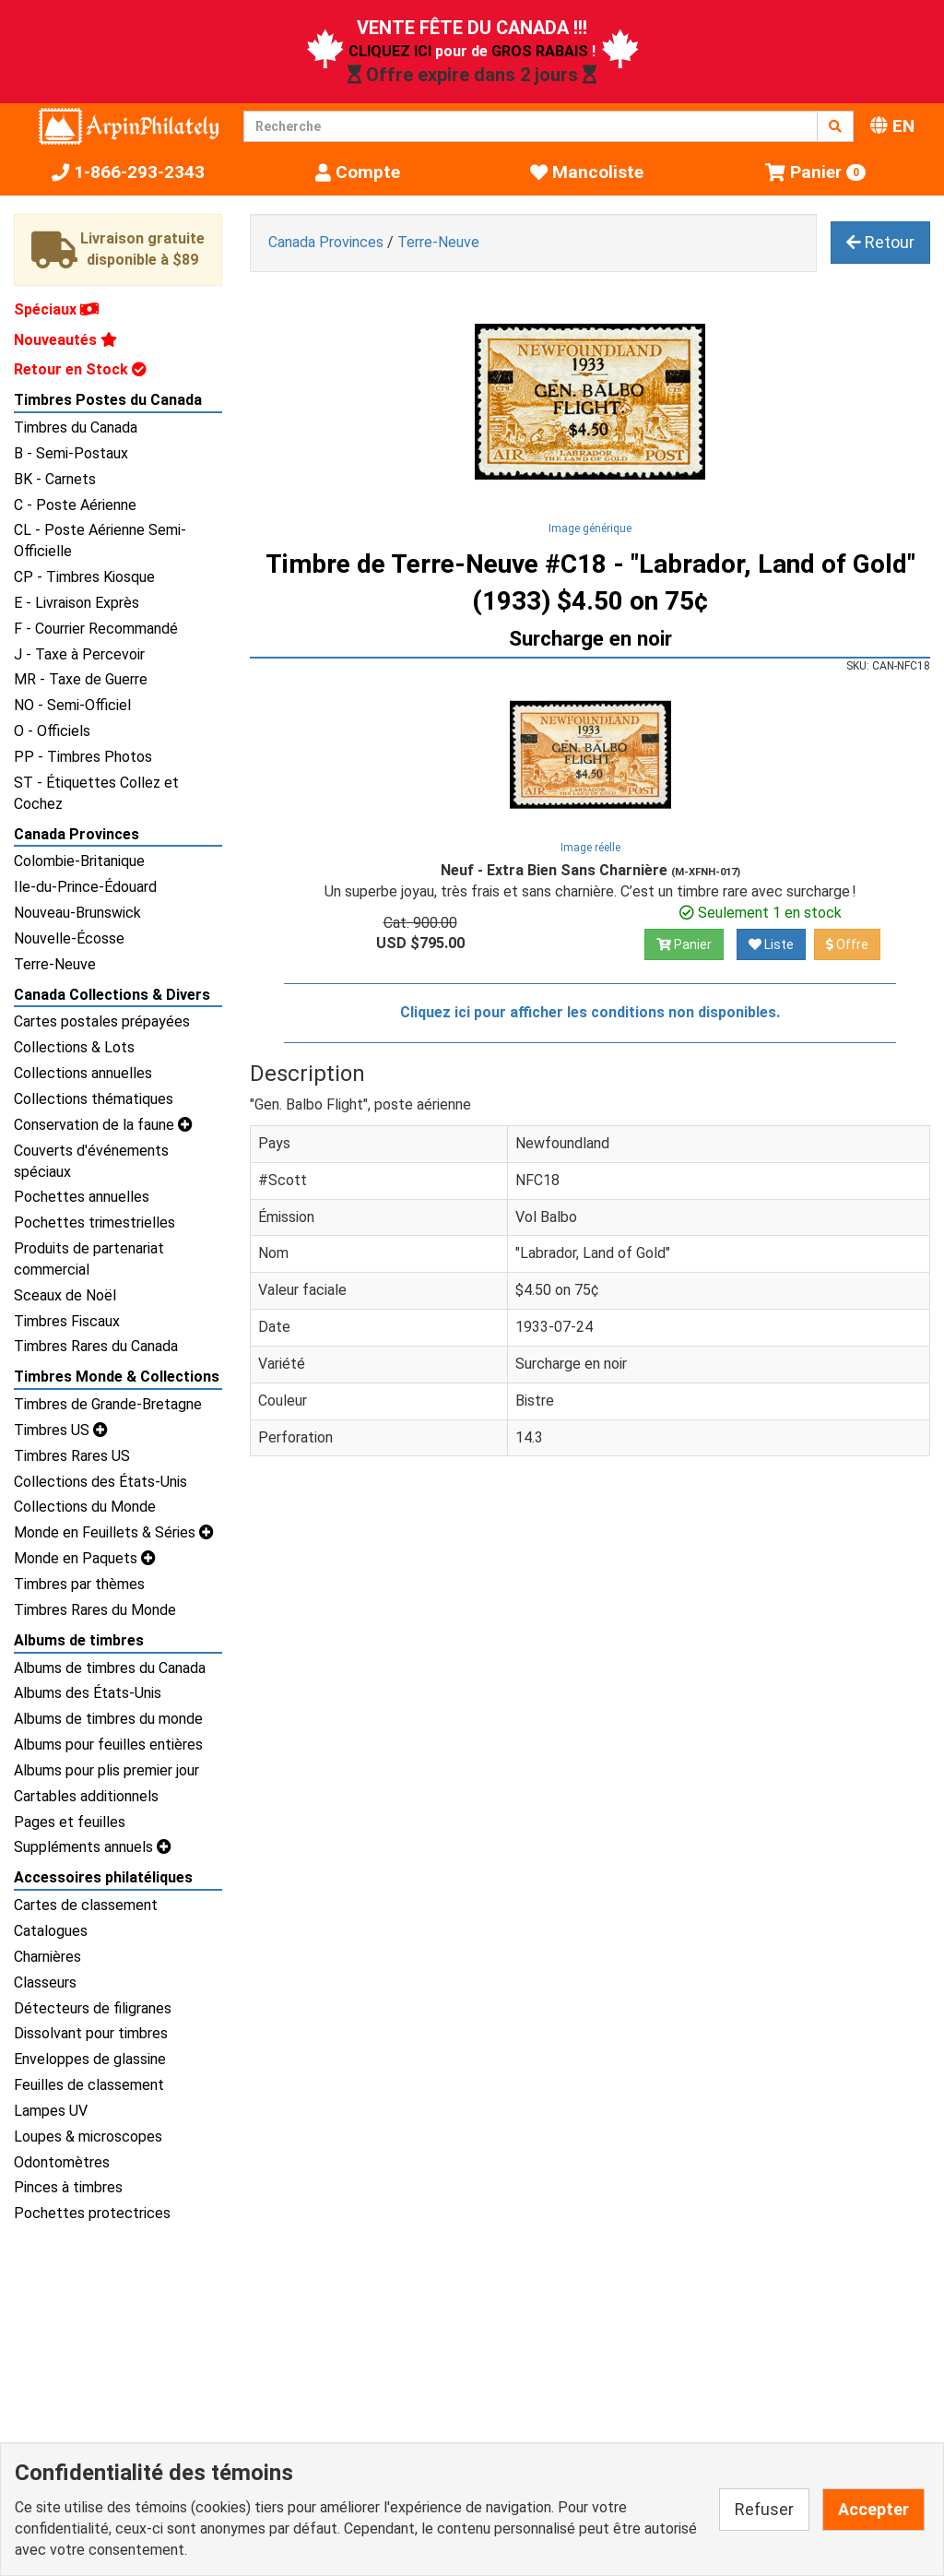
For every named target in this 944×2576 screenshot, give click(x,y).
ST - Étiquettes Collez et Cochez (96, 793)
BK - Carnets (55, 479)
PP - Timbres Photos (83, 757)
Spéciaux (56, 309)
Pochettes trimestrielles (94, 1222)
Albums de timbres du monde (108, 1718)
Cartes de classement (86, 1905)
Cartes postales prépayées (102, 1021)
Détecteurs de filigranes (92, 2008)
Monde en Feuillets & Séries (114, 1532)
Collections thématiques (93, 1099)
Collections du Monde (85, 1506)
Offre (847, 944)
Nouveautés (65, 340)
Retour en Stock (80, 369)
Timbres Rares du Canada (96, 1346)
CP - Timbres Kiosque (84, 577)
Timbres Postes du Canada (108, 400)
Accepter (873, 2509)
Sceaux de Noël (65, 1295)
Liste (771, 944)
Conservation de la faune (103, 1125)
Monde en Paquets (85, 1558)
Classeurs (45, 1982)
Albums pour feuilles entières (108, 1744)
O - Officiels (52, 731)
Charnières (47, 1956)
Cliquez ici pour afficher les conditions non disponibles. (590, 1012)
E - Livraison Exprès (76, 602)
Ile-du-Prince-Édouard (85, 887)
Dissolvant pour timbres (91, 2033)
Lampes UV (51, 2110)
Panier (684, 944)
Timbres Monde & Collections (116, 1376)
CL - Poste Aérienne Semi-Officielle (100, 540)
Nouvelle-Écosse (69, 938)
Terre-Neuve (55, 964)
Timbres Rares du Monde (95, 1610)
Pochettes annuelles (81, 1196)
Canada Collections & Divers (112, 994)
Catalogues (51, 1931)
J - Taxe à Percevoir (79, 654)
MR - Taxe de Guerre (81, 679)
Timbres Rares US (72, 1456)
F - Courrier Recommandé (96, 628)
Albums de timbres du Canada (110, 1668)
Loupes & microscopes (88, 2136)
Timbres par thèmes (79, 1584)
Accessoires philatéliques (103, 1877)
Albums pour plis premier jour (106, 1770)
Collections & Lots (74, 1047)
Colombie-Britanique (79, 861)
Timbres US (61, 1430)
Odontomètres (62, 2162)
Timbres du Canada (75, 427)
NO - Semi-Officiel (72, 705)
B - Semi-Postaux (71, 453)
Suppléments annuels (92, 1847)
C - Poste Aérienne (75, 505)
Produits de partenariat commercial (89, 1259)
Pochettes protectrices (92, 2213)
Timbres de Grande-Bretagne (108, 1404)
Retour (880, 242)
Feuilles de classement (89, 2085)
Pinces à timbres (68, 2187)
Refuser (764, 2509)
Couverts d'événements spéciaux (91, 1161)
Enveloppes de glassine (90, 2059)
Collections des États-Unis (100, 1481)
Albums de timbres (79, 1640)
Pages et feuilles (69, 1822)
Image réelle (590, 847)
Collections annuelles (83, 1073)
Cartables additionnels (86, 1796)
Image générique (590, 528)
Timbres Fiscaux (67, 1321)
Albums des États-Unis (87, 1693)
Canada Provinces (76, 834)
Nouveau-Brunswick (77, 912)
